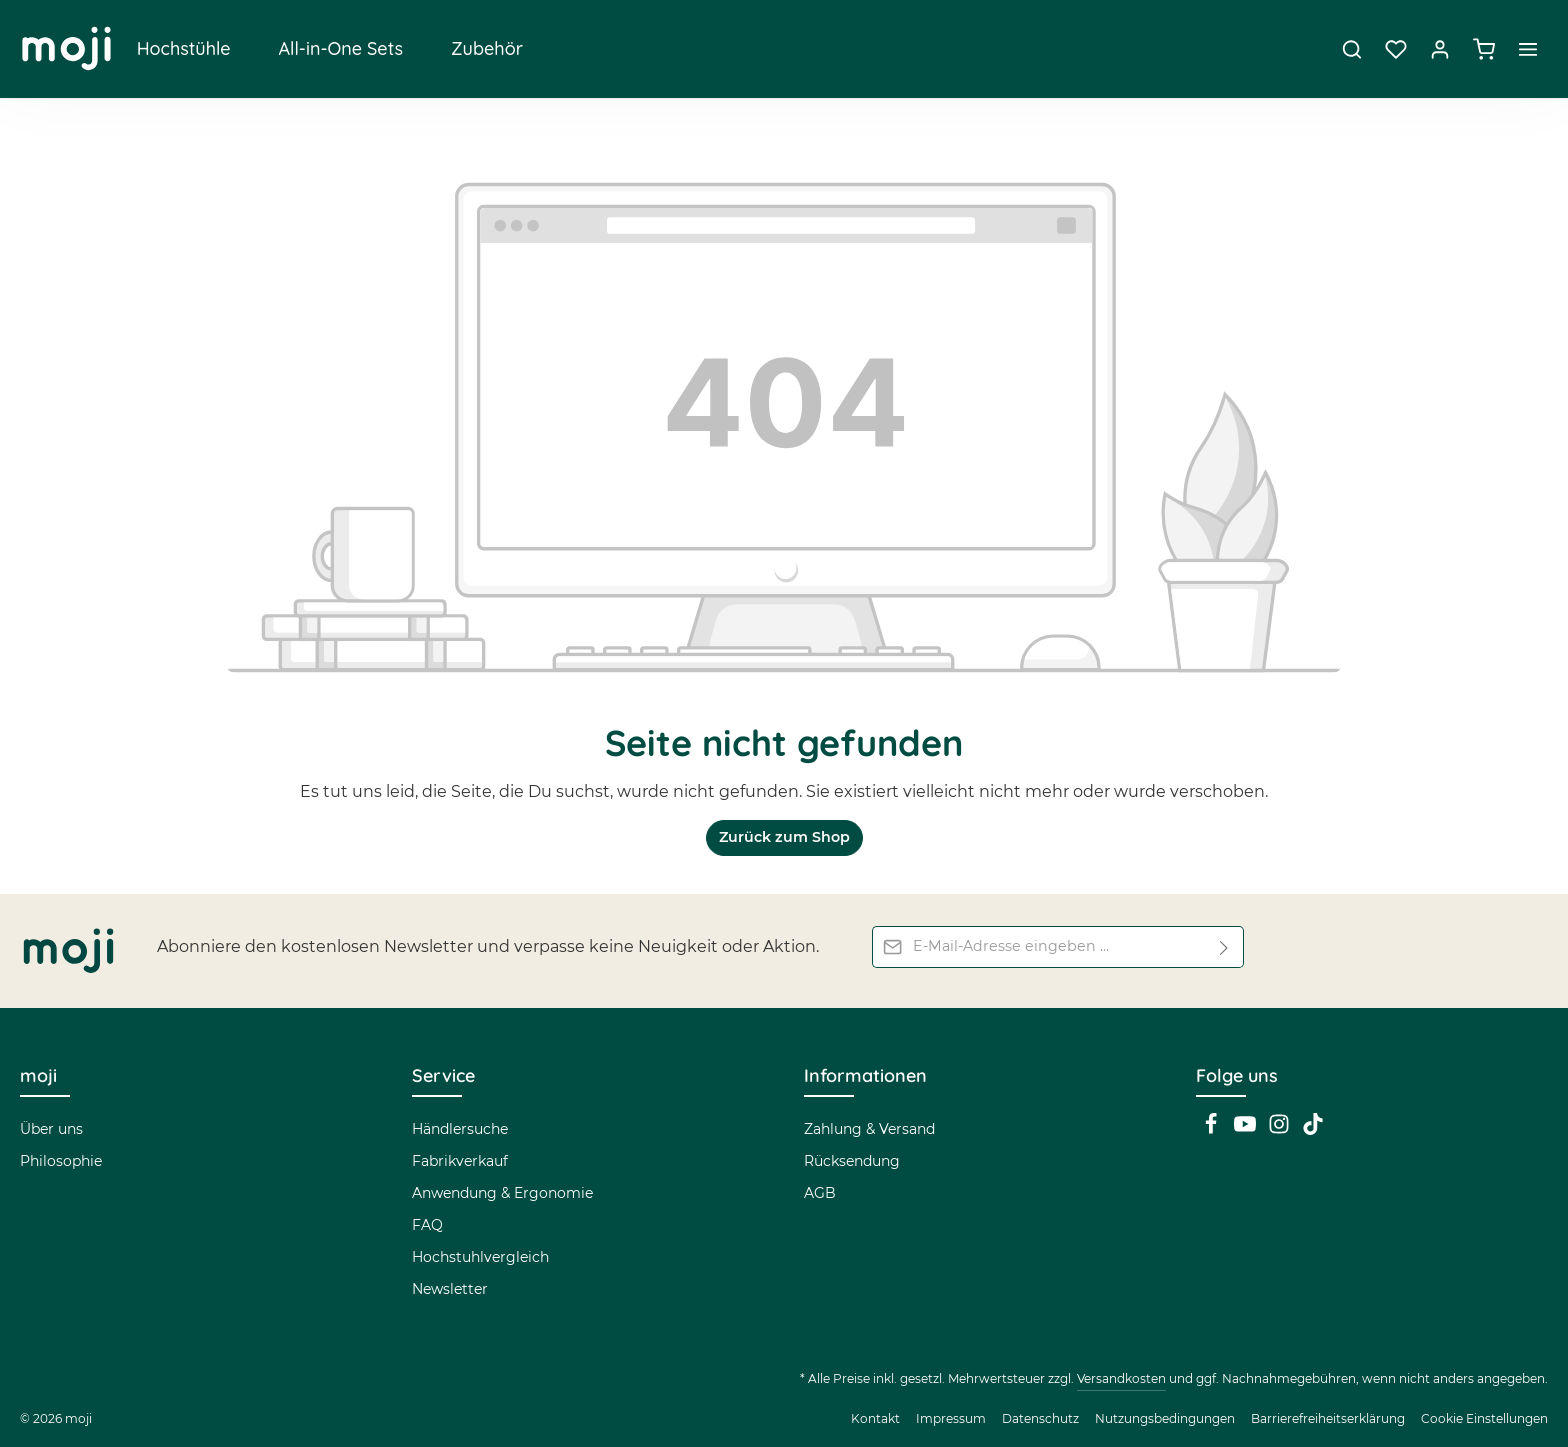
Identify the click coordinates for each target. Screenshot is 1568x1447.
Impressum (951, 1418)
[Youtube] (1247, 1130)
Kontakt (875, 1418)
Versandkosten (1121, 1378)
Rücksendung (852, 1161)
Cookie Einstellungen (1484, 1418)
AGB (820, 1193)
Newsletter (450, 1289)
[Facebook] (1213, 1130)
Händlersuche (460, 1129)
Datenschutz (1040, 1418)
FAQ (427, 1225)
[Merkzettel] (1396, 50)
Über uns (51, 1129)
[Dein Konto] (1440, 50)
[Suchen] (1352, 50)
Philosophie (61, 1161)
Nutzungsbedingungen (1165, 1418)
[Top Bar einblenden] (1528, 50)
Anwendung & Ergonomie (502, 1193)
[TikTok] (1313, 1130)
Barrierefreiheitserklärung (1328, 1418)
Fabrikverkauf (460, 1161)
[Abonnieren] (1224, 947)
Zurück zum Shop (784, 840)
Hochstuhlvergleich (480, 1257)
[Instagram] (1281, 1130)
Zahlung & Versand (869, 1129)
